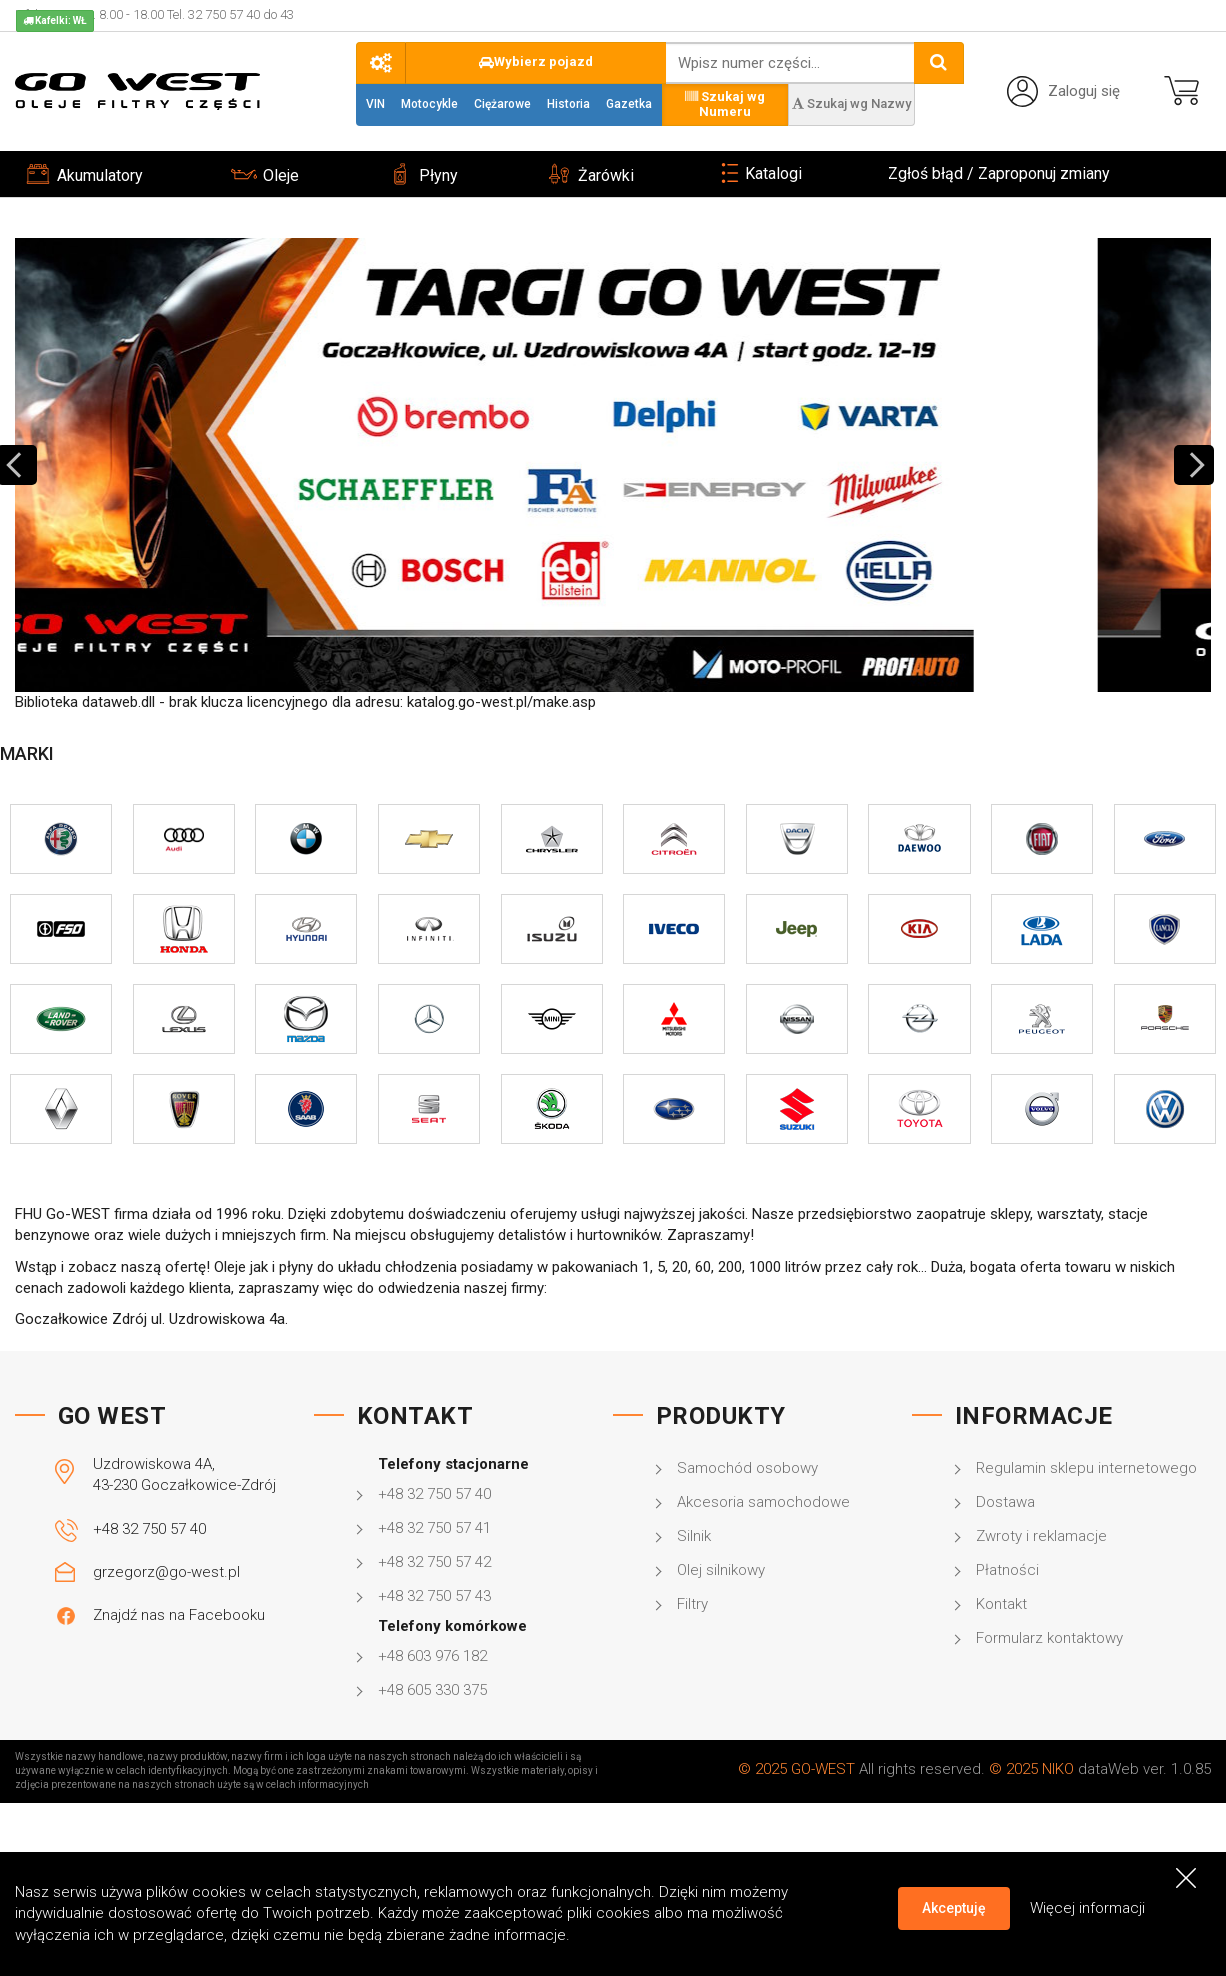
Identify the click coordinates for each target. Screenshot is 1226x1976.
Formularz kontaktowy (1049, 1638)
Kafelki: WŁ (55, 20)
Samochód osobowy (747, 1468)
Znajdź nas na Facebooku (179, 1615)
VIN (375, 104)
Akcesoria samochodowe (763, 1502)
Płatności (1007, 1570)
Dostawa (1005, 1502)
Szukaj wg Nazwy (851, 103)
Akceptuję (954, 1908)
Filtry (692, 1604)
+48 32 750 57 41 (434, 1528)
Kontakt (1001, 1604)
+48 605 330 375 (432, 1690)
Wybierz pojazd (536, 61)
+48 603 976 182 (432, 1656)
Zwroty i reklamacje (1041, 1536)
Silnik (694, 1536)
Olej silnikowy (721, 1570)
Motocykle (429, 104)
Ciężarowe (502, 104)
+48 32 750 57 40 (149, 1529)
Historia (568, 104)
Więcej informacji (1087, 1907)
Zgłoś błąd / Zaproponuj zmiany (999, 173)
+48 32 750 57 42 (434, 1562)
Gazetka (629, 104)
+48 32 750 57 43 (434, 1596)
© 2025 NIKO (1031, 1769)
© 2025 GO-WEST (796, 1769)
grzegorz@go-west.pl (166, 1572)
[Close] (1186, 1877)
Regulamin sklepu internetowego (1086, 1468)
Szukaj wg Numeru (725, 104)
